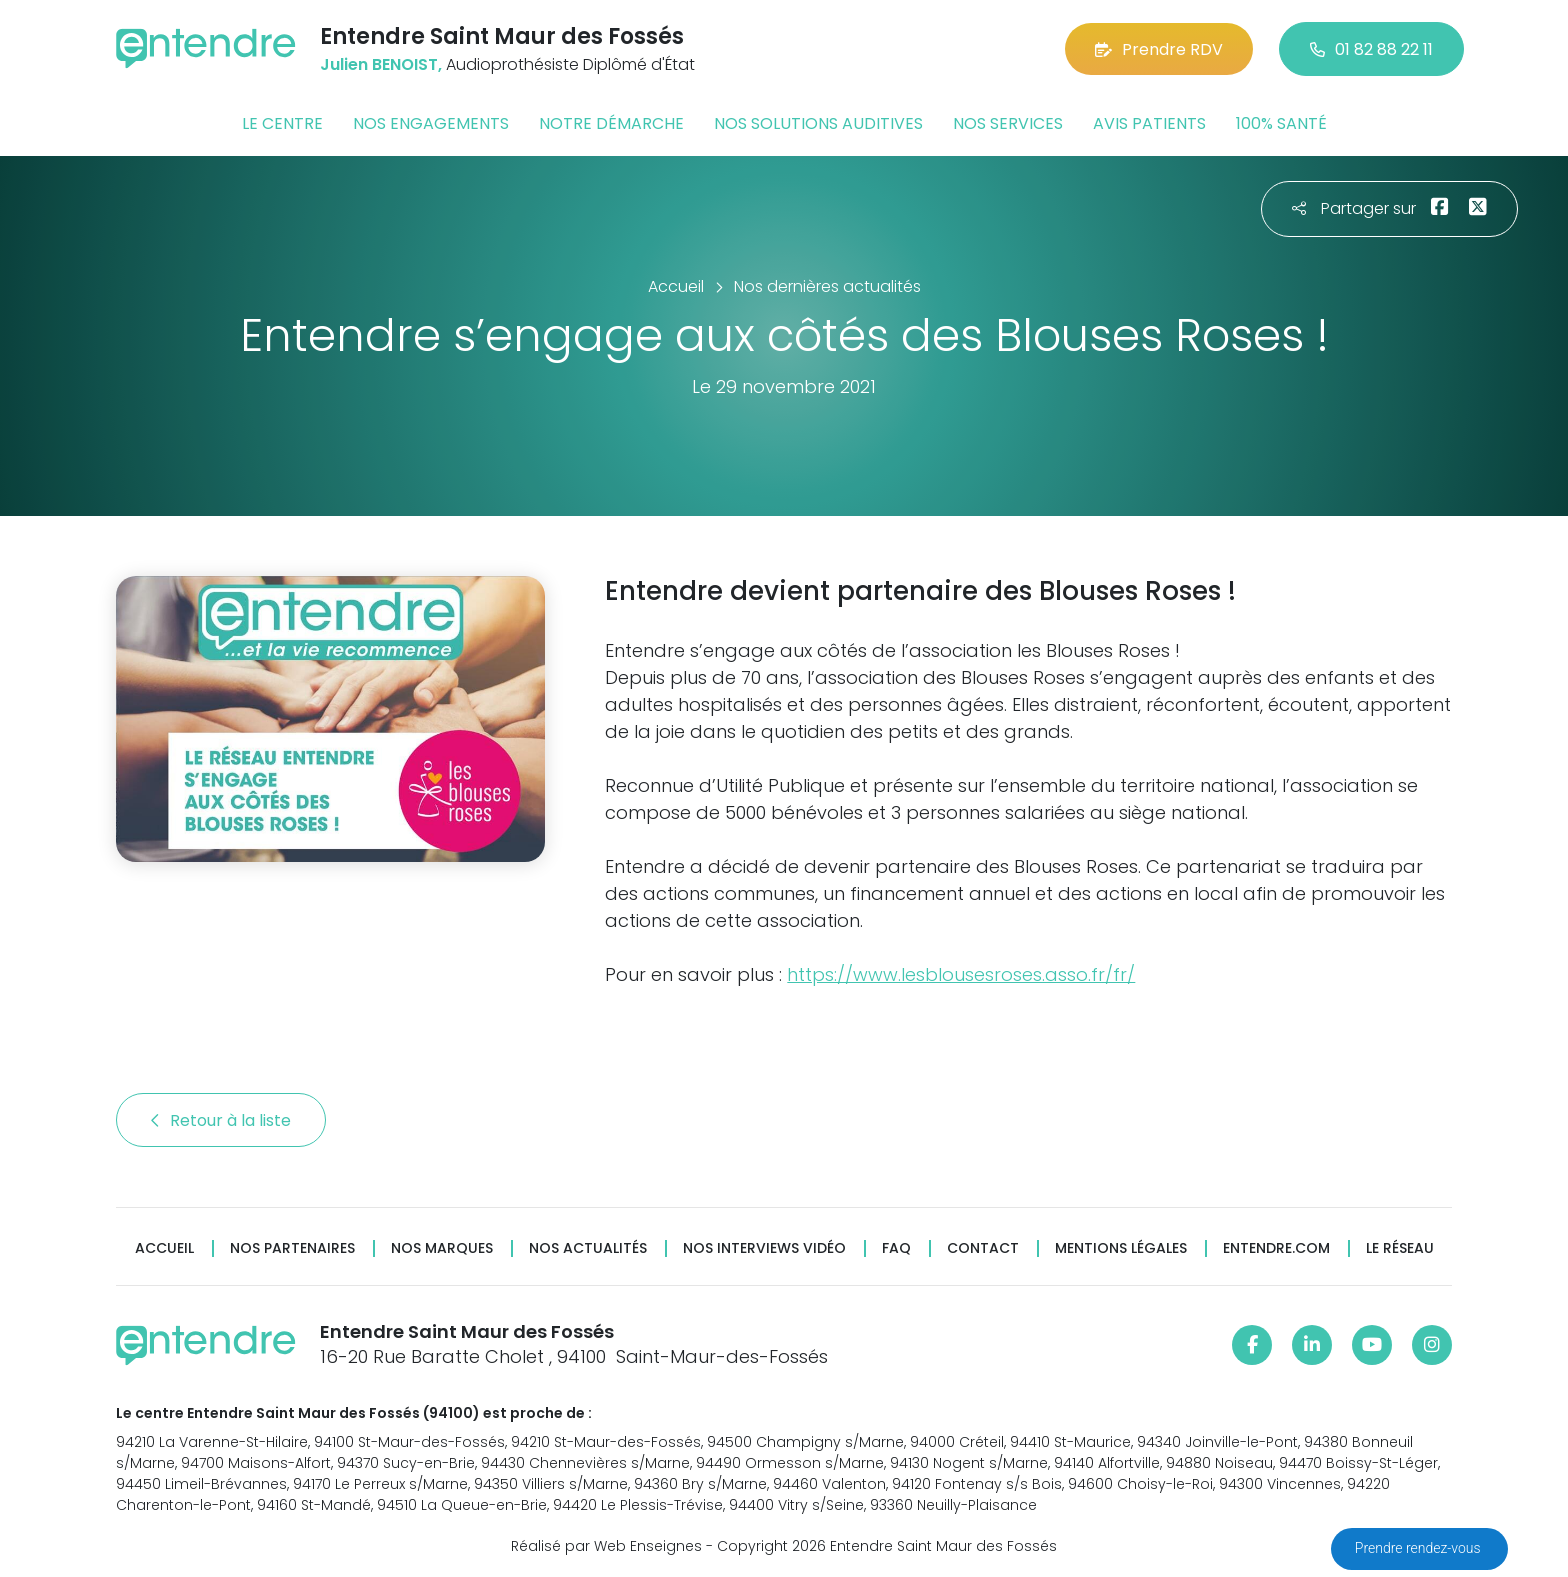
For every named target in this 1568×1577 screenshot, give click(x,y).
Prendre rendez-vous (1419, 1548)
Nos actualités (588, 1248)
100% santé (1281, 123)
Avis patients (1149, 123)
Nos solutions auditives (818, 123)
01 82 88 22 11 (1371, 49)
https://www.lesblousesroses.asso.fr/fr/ (961, 974)
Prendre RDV (1159, 49)
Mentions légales (1121, 1248)
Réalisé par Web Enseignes (606, 1546)
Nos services (1008, 123)
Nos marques (442, 1248)
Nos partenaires (292, 1248)
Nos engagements (431, 123)
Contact (983, 1248)
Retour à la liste (221, 1120)
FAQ (896, 1248)
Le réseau (1400, 1248)
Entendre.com (1276, 1248)
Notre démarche (611, 123)
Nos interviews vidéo (764, 1248)
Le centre (282, 123)
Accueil (164, 1248)
